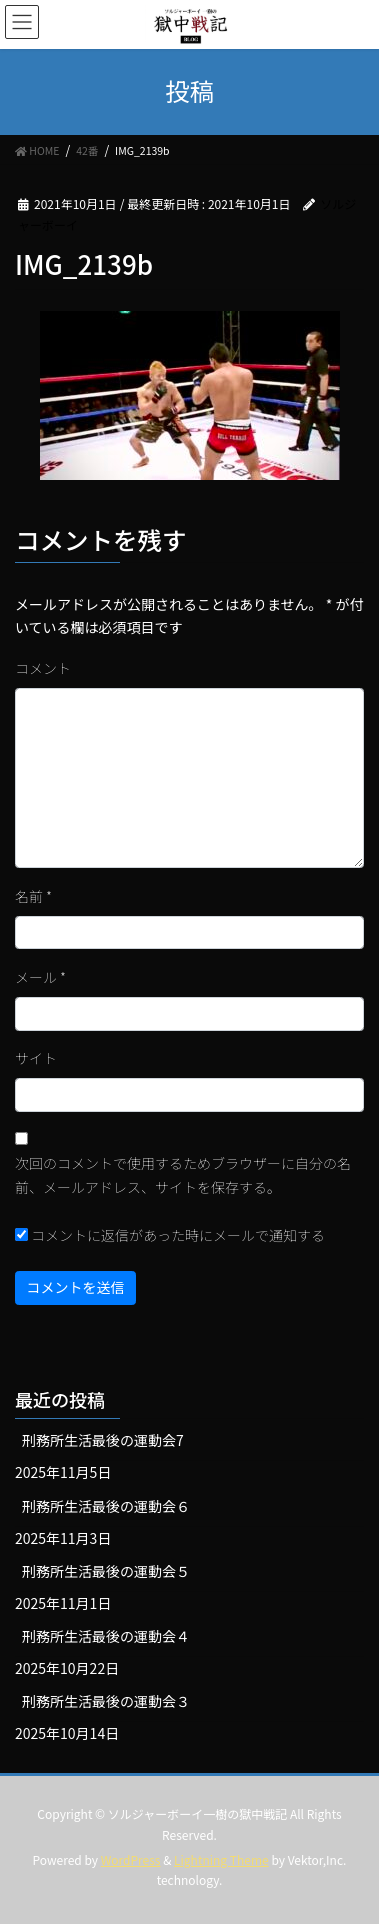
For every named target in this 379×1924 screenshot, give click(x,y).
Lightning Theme (221, 1859)
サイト (36, 1058)
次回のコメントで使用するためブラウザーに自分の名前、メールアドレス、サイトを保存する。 (183, 1175)
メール (40, 977)
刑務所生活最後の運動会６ (106, 1506)
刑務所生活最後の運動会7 (103, 1440)
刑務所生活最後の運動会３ (106, 1701)
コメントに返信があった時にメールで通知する (170, 1235)
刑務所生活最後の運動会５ (106, 1571)
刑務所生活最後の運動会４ (106, 1636)
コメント (43, 668)
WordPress (131, 1859)
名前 (33, 896)
